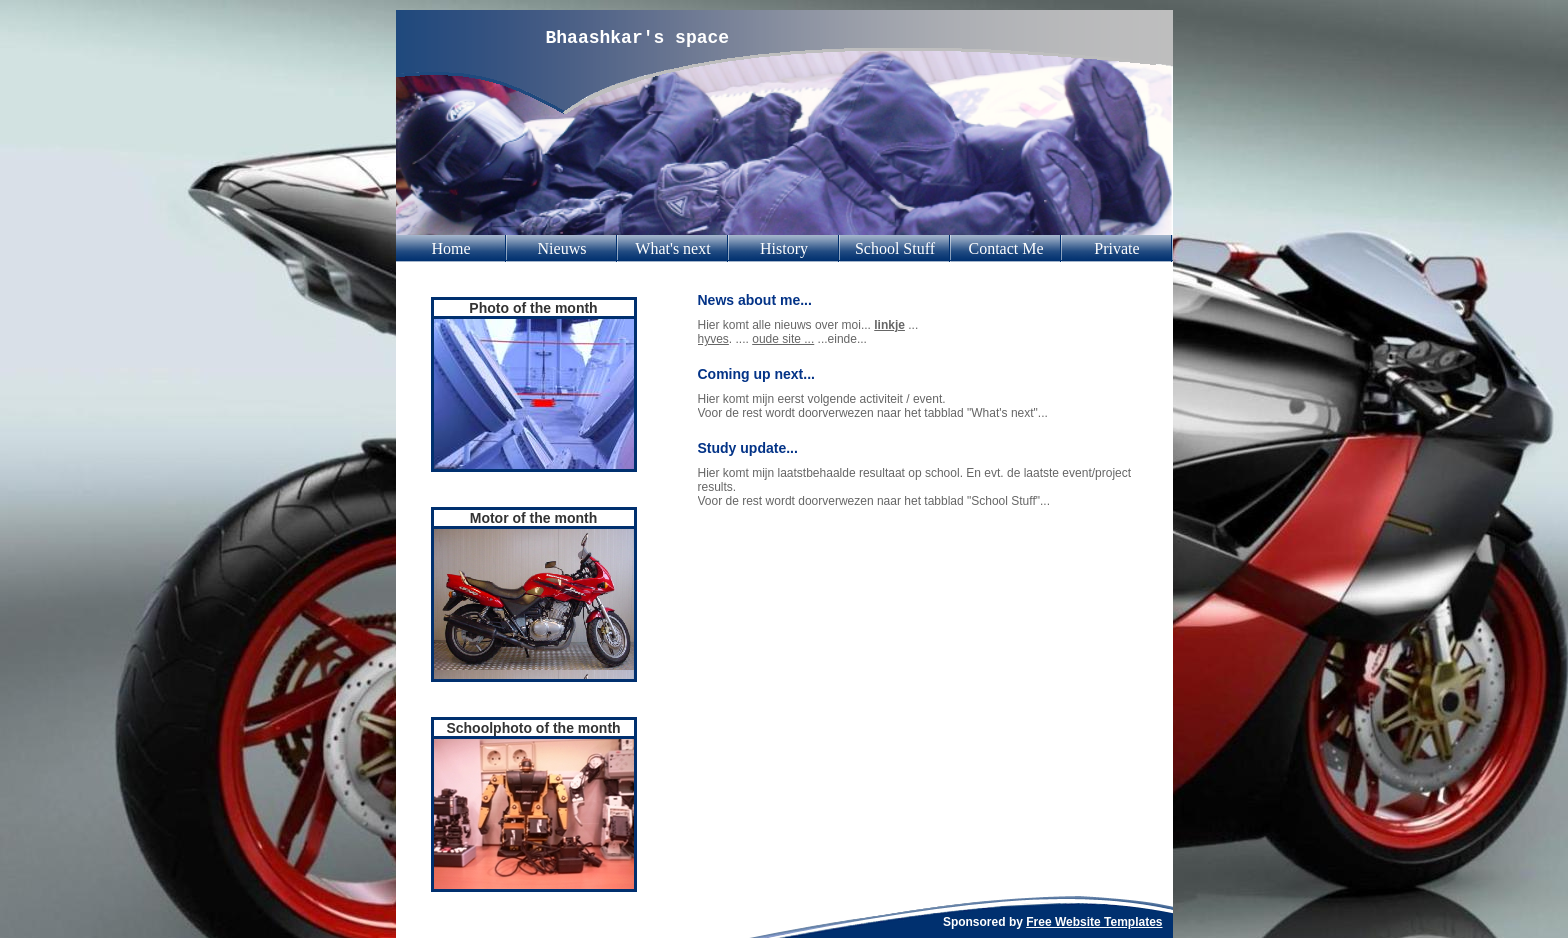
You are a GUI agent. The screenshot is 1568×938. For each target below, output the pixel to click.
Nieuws (562, 248)
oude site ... (783, 339)
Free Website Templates (1094, 922)
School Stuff (895, 248)
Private (1116, 248)
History (784, 248)
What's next (672, 248)
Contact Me (1005, 248)
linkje (889, 325)
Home (450, 248)
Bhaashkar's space (638, 38)
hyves (713, 339)
